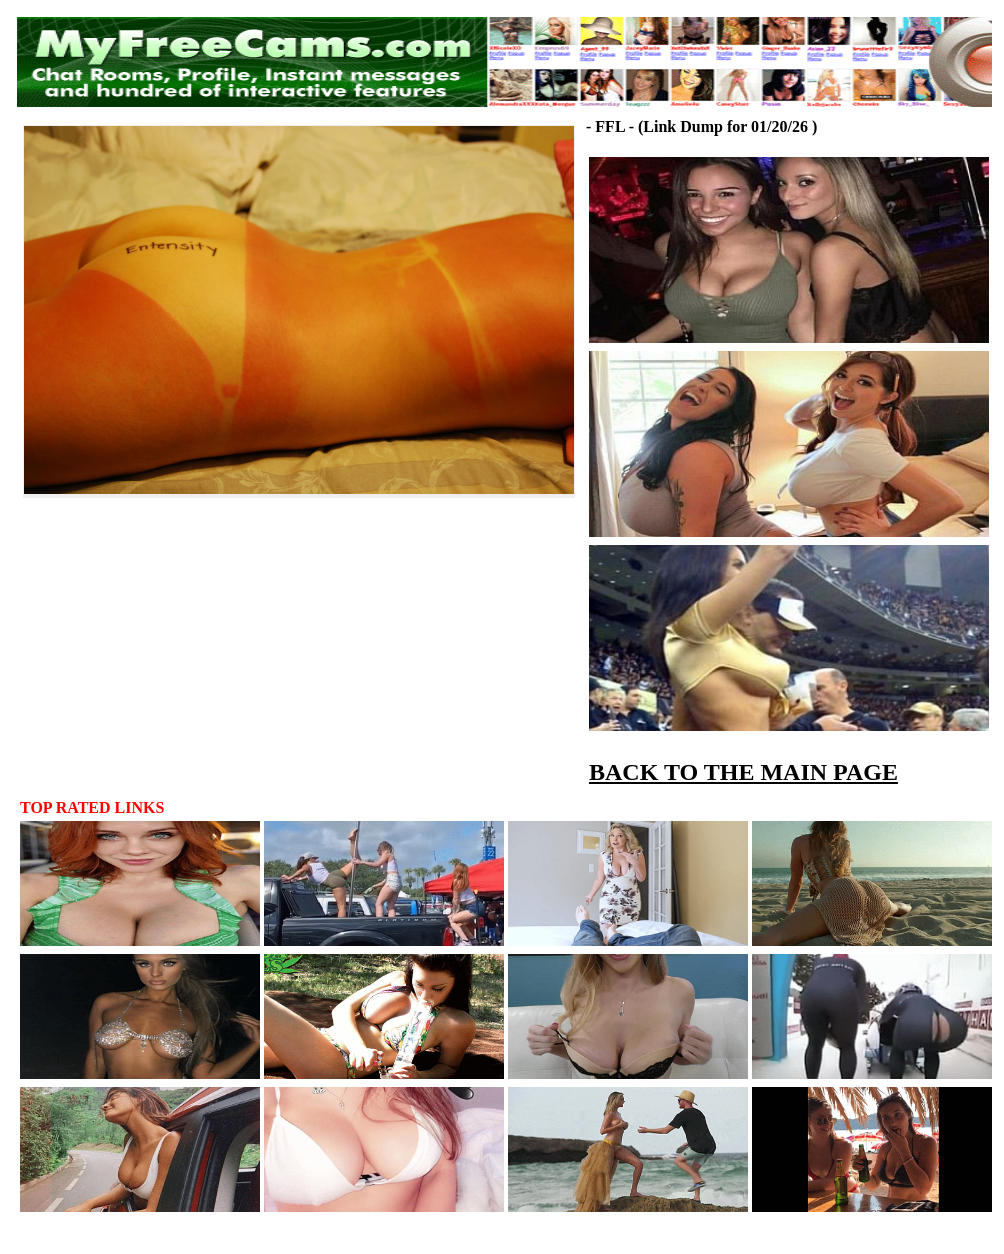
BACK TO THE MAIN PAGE (743, 772)
